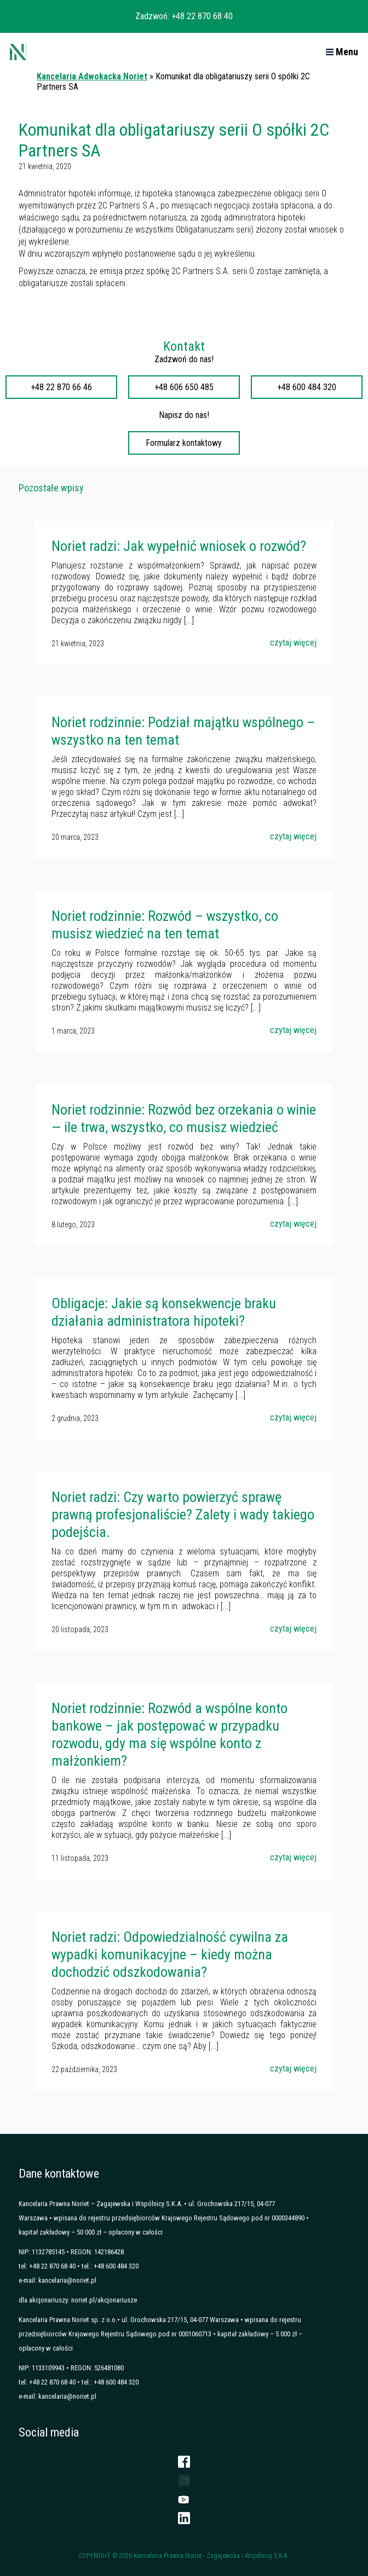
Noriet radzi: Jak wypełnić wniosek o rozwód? (178, 546)
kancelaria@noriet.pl (67, 2280)
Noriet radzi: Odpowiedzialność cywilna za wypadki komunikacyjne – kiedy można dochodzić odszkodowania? (169, 1954)
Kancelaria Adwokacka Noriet (92, 76)
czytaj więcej (293, 642)
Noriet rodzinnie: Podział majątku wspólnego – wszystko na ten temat (183, 731)
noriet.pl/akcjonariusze (104, 2300)
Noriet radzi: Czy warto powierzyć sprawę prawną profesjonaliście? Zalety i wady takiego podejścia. (182, 1514)
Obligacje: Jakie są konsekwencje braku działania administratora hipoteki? (163, 1312)
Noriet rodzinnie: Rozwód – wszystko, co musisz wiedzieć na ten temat (164, 925)
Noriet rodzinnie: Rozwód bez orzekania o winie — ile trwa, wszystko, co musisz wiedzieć (183, 1118)
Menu (342, 51)
